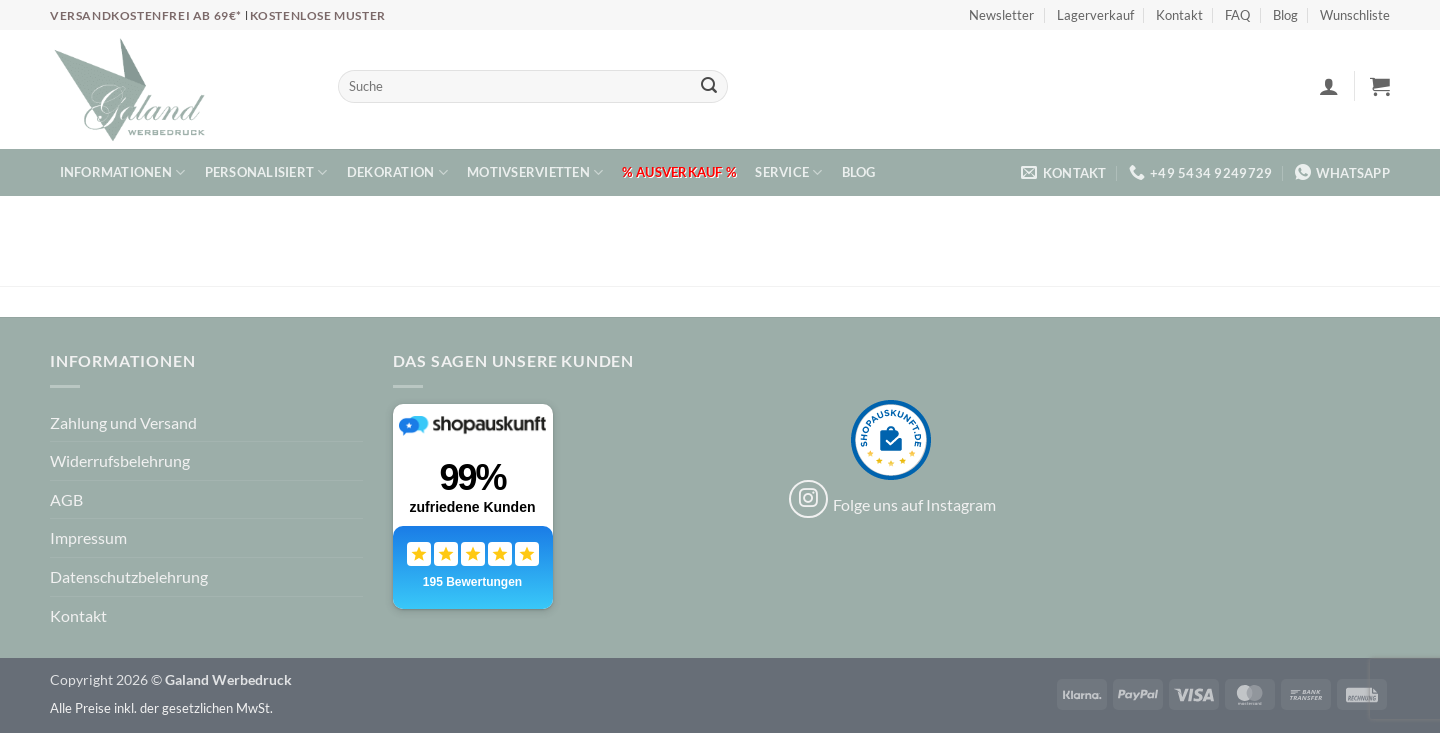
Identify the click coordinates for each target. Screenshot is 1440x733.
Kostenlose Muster (318, 15)
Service (788, 172)
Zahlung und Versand (123, 422)
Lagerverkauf (1095, 15)
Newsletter (1001, 15)
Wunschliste (1355, 15)
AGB (66, 499)
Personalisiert (266, 172)
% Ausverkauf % (679, 172)
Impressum (88, 537)
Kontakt (1179, 15)
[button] (1329, 86)
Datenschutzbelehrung (129, 576)
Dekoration (397, 172)
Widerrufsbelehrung (120, 460)
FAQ (1237, 15)
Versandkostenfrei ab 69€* (147, 15)
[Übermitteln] (709, 87)
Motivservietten (535, 172)
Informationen (123, 172)
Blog (1285, 15)
